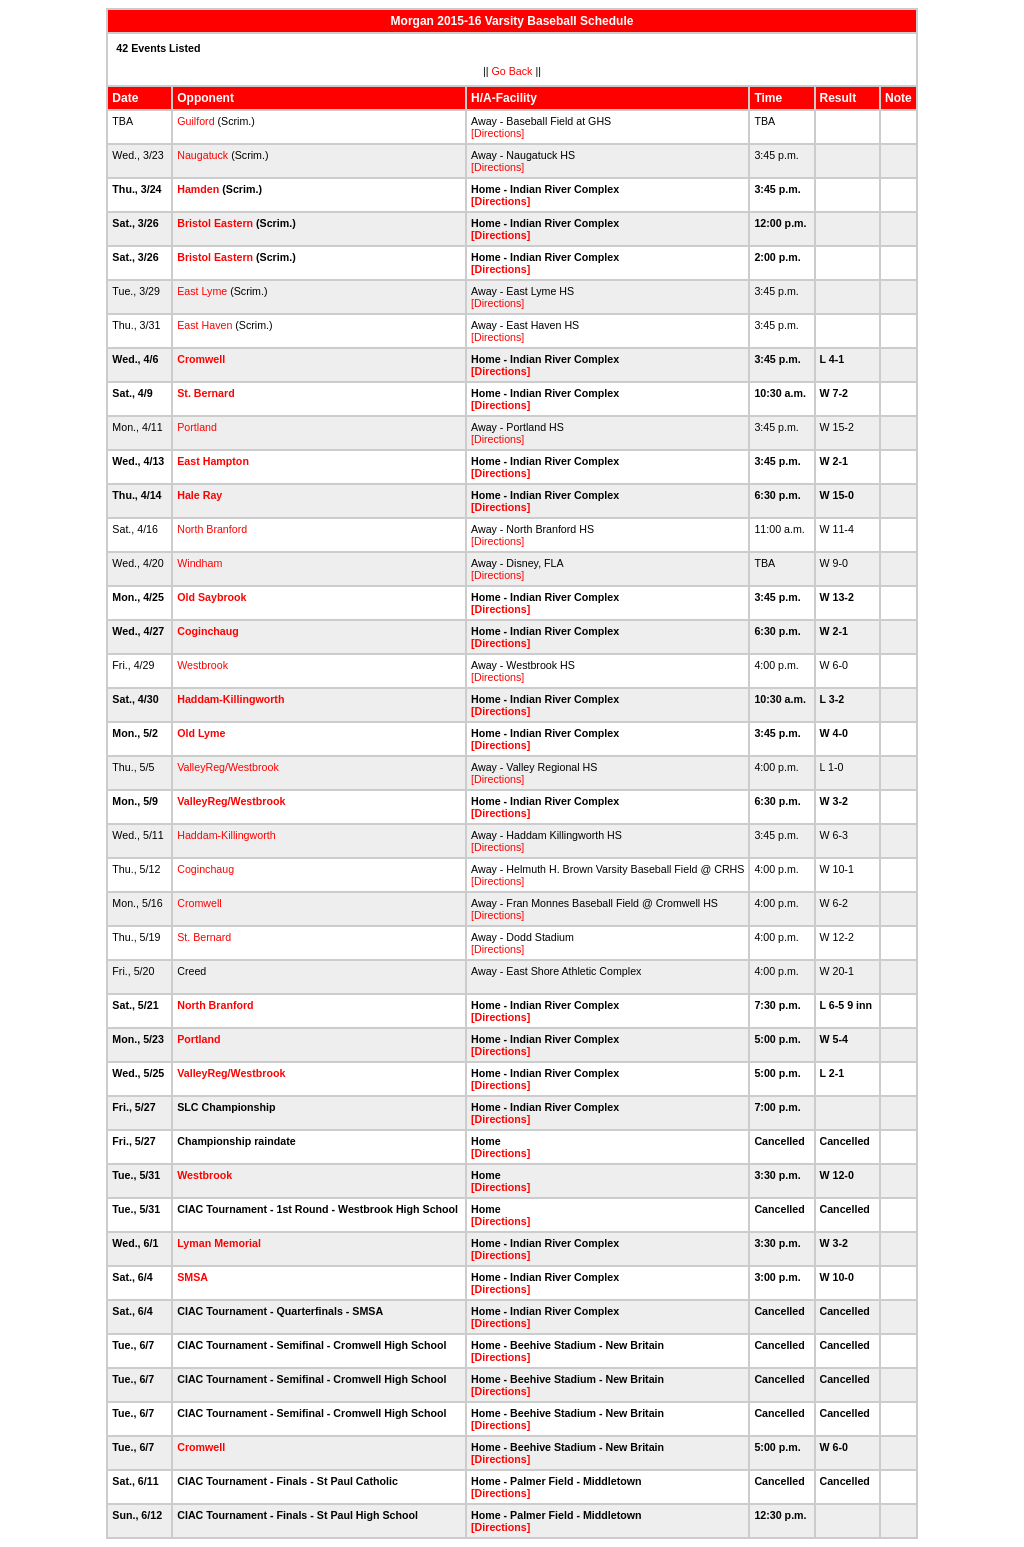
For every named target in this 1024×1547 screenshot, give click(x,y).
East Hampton (213, 461)
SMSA (192, 1277)
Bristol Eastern (215, 223)
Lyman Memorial (219, 1243)
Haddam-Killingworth (230, 699)
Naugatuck (202, 155)
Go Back (512, 71)
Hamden (198, 189)
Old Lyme (201, 733)
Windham (199, 563)
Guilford (195, 121)
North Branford (212, 529)
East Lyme (202, 291)
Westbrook (202, 665)
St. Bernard (205, 393)
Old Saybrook (211, 597)
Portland (197, 427)
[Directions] (497, 133)
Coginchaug (208, 631)
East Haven (204, 325)
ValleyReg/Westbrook (227, 767)
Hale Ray (199, 495)
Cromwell (201, 359)
